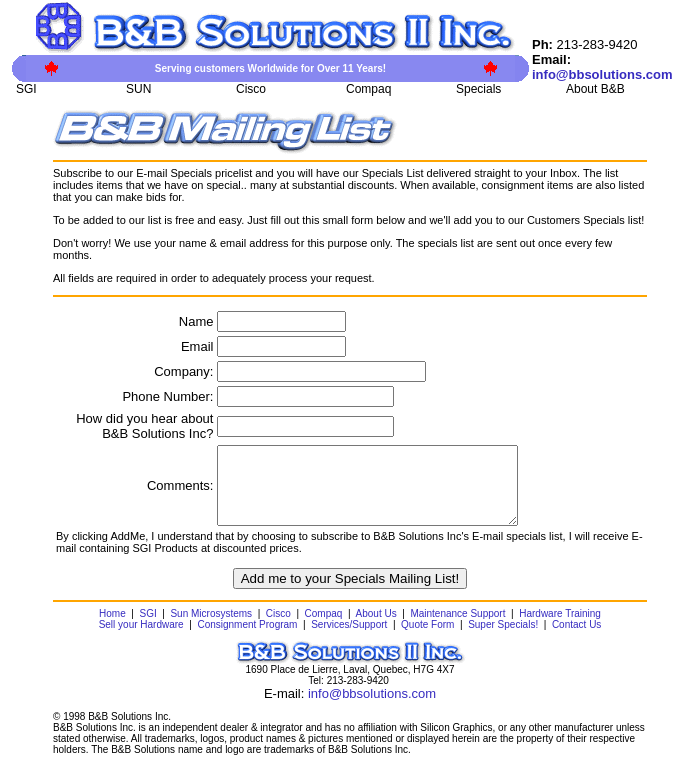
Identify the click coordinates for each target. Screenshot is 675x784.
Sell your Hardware (141, 639)
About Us (376, 628)
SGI (147, 628)
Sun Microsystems (211, 628)
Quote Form (427, 639)
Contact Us (576, 639)
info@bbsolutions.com (372, 708)
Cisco (278, 628)
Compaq (324, 628)
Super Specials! (503, 639)
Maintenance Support (457, 628)
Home (112, 628)
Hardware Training (560, 628)
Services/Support (349, 639)
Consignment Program (247, 639)
